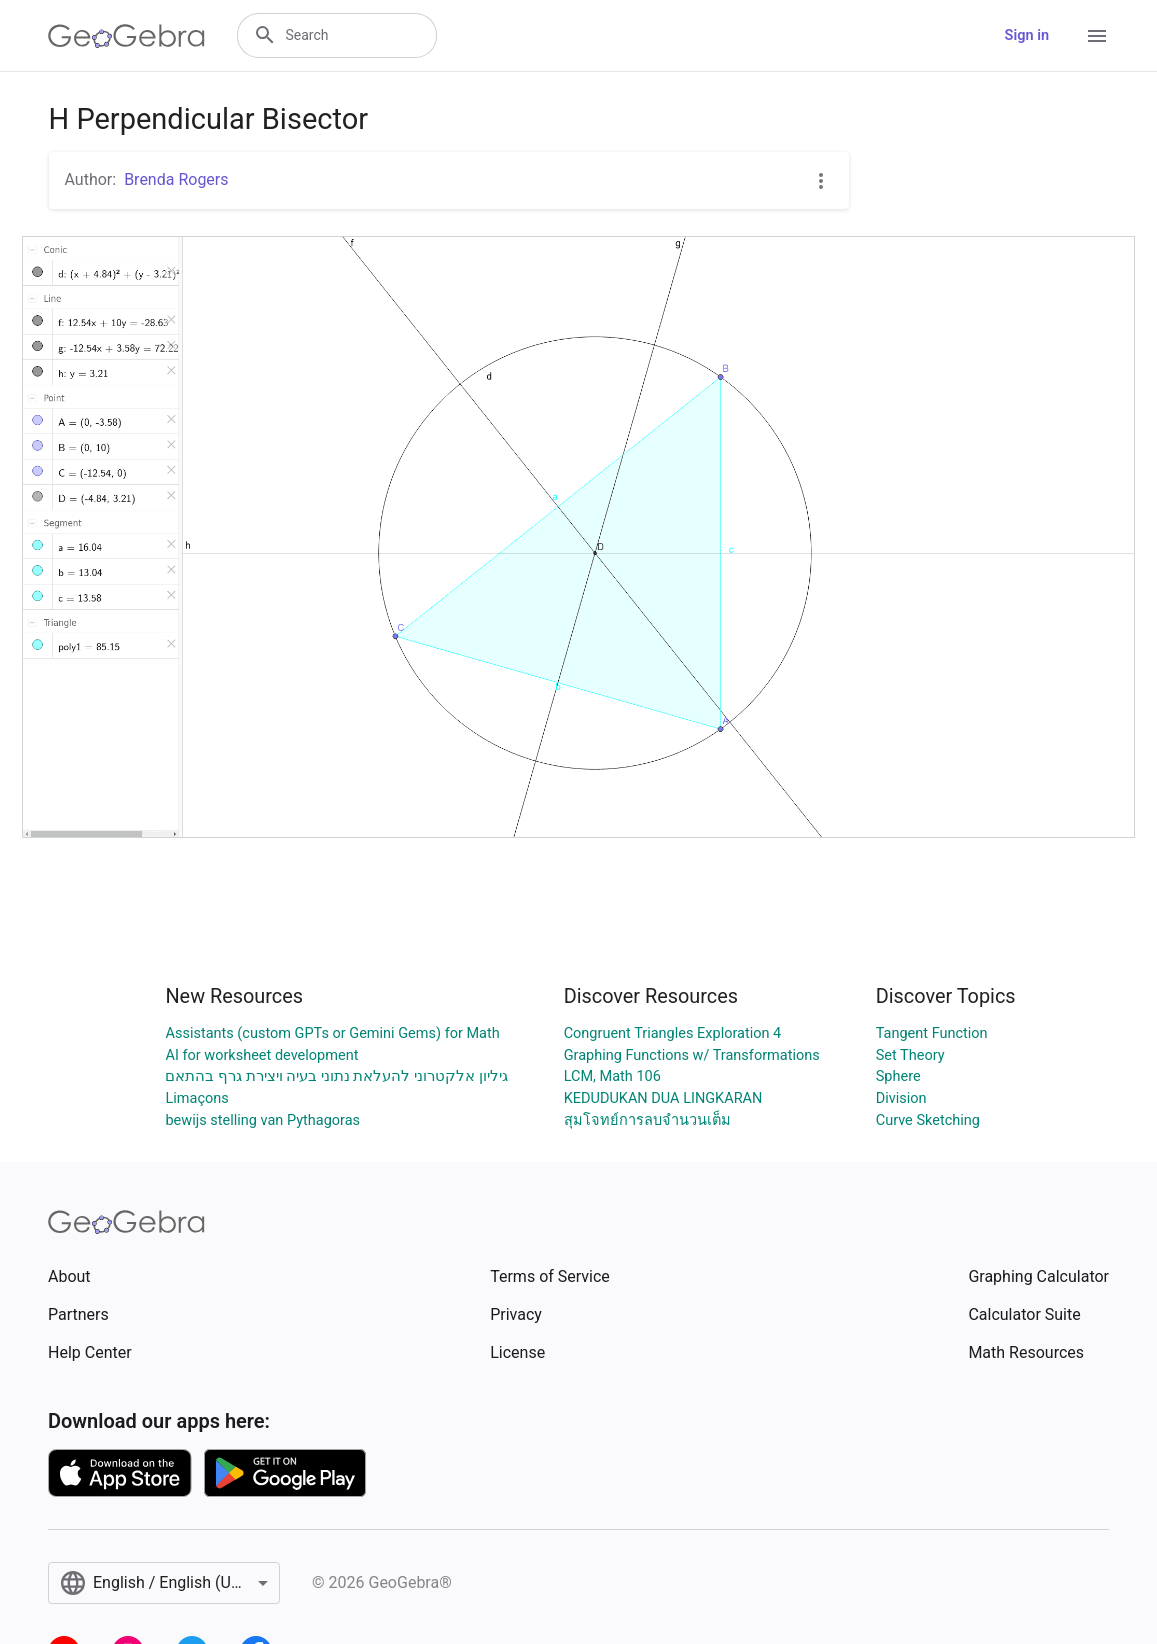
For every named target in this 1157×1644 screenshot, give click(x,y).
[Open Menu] (1097, 36)
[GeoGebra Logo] (126, 36)
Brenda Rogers (176, 179)
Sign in (1027, 35)
